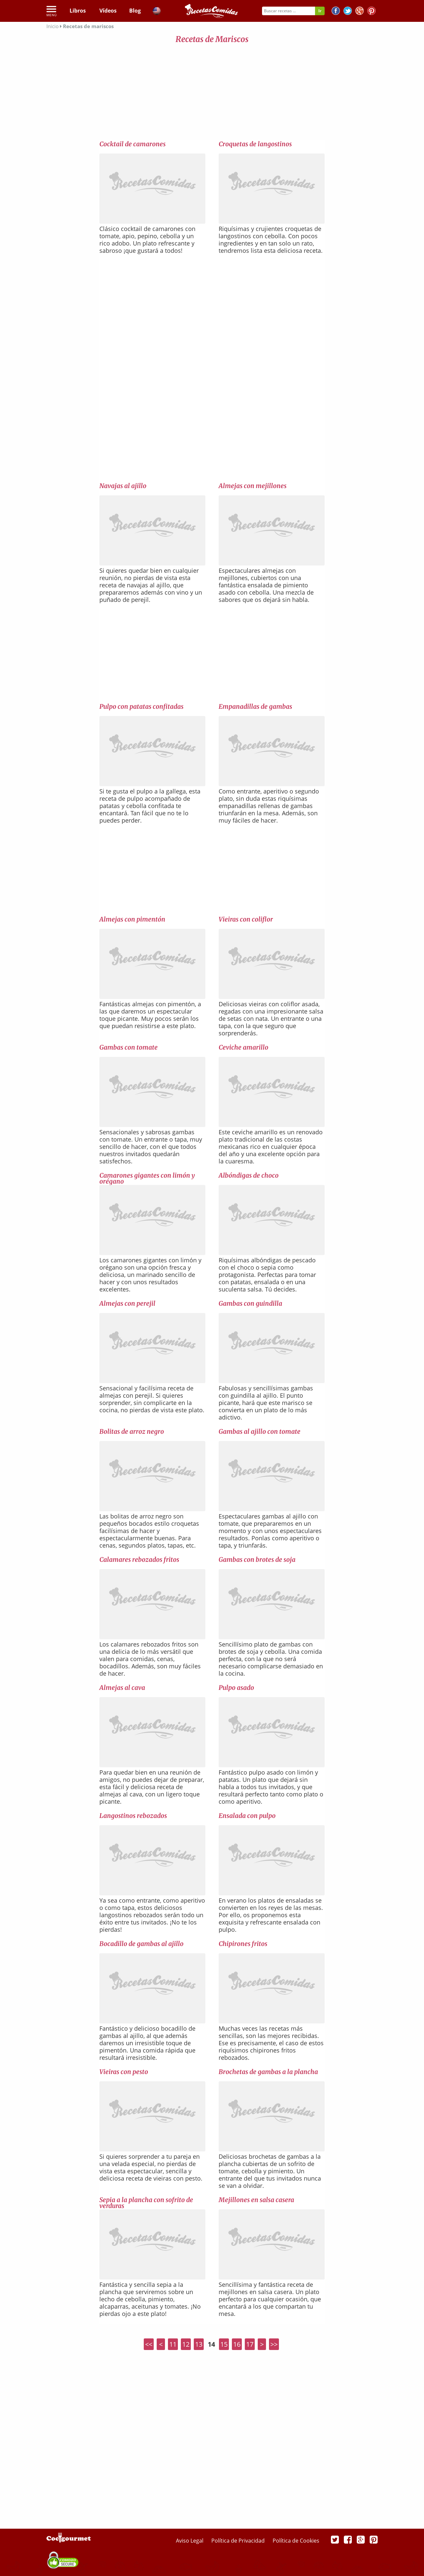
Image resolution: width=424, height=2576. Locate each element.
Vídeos (108, 10)
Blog (135, 10)
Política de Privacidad (238, 2540)
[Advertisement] (212, 93)
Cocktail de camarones (132, 144)
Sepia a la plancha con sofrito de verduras (146, 2203)
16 (236, 2344)
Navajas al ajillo (122, 486)
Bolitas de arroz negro (131, 1431)
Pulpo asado (236, 1688)
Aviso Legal (190, 2540)
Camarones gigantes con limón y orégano (147, 1178)
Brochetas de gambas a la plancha (268, 2072)
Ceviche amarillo (243, 1047)
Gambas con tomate (128, 1047)
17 (249, 2344)
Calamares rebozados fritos (139, 1559)
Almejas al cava (122, 1688)
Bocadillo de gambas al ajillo (141, 1944)
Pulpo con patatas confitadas (141, 706)
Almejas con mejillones (253, 486)
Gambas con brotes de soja (257, 1559)
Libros (78, 10)
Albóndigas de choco (249, 1175)
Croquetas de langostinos (255, 144)
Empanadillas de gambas (255, 706)
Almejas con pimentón (132, 919)
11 (173, 2344)
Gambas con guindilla (250, 1303)
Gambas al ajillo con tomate (259, 1431)
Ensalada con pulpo (247, 1816)
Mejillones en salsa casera (256, 2200)
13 (198, 2344)
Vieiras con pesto (123, 2072)
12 (185, 2344)
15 (224, 2344)
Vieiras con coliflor (246, 919)
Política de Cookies (296, 2540)
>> (274, 2344)
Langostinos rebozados (133, 1816)
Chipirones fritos (243, 1944)
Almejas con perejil (127, 1303)
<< (148, 2344)
